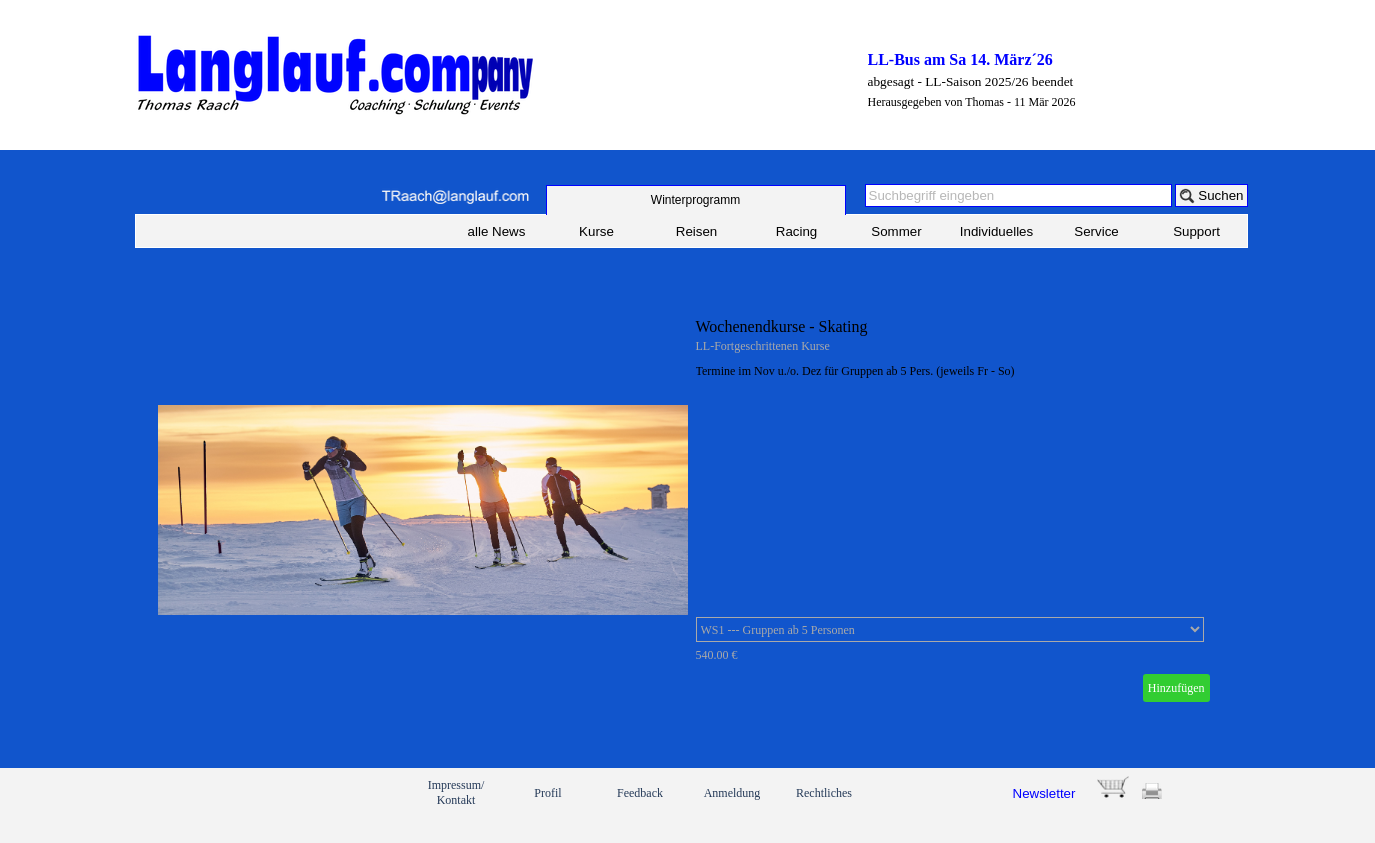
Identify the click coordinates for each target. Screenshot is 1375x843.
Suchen (1220, 195)
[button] (455, 196)
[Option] (950, 629)
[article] (688, 510)
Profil (547, 793)
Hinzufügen (1176, 688)
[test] (696, 200)
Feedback (640, 793)
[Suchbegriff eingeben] (1019, 195)
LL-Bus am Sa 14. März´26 (960, 59)
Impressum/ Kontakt (456, 792)
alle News (497, 231)
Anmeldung (732, 793)
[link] (206, 805)
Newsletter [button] (1044, 793)
